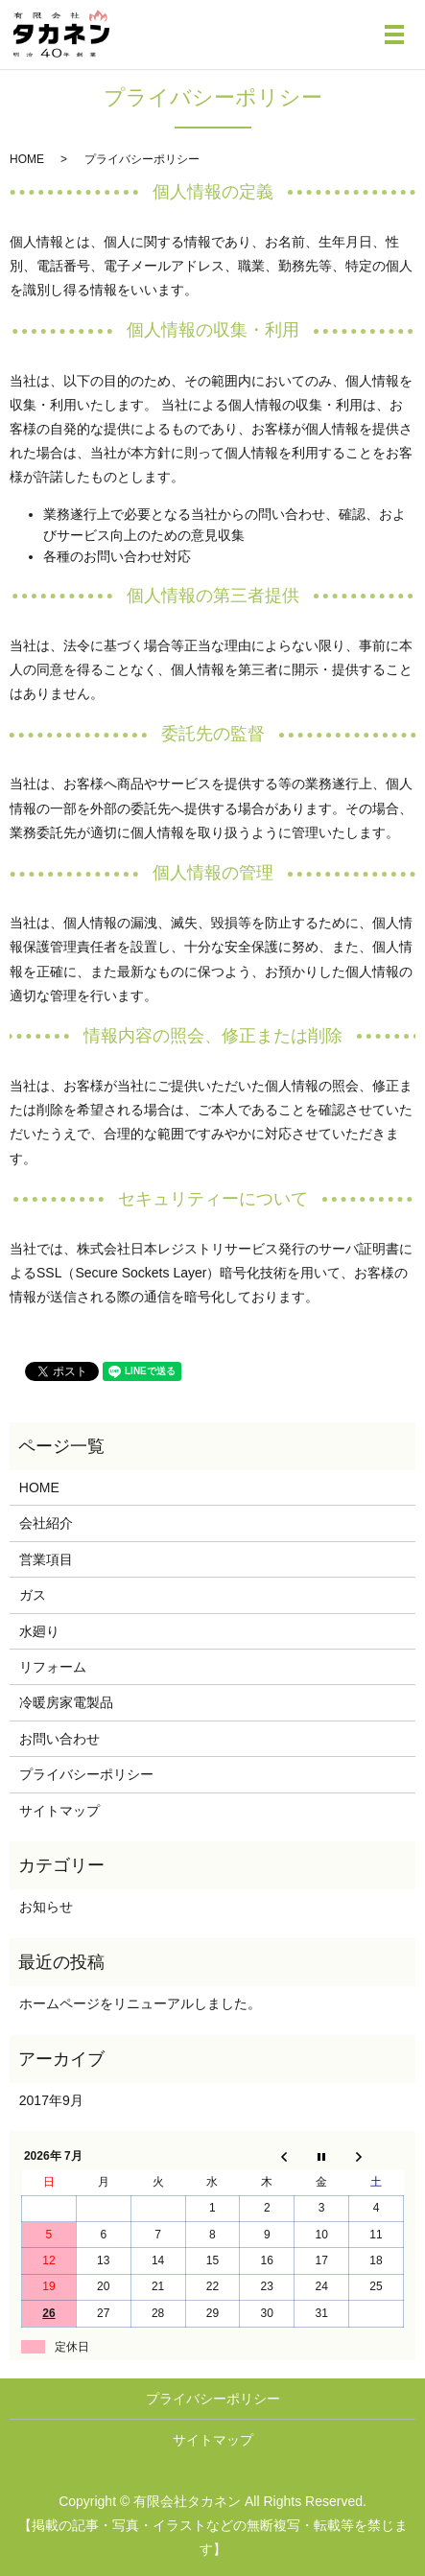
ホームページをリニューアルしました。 (140, 2003)
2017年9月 (51, 2100)
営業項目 (46, 1559)
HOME (27, 159)
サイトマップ (59, 1810)
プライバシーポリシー (86, 1774)
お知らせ (46, 1906)
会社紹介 (46, 1523)
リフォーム (52, 1666)
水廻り (39, 1631)
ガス (32, 1595)
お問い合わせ (59, 1738)
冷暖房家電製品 (66, 1702)
